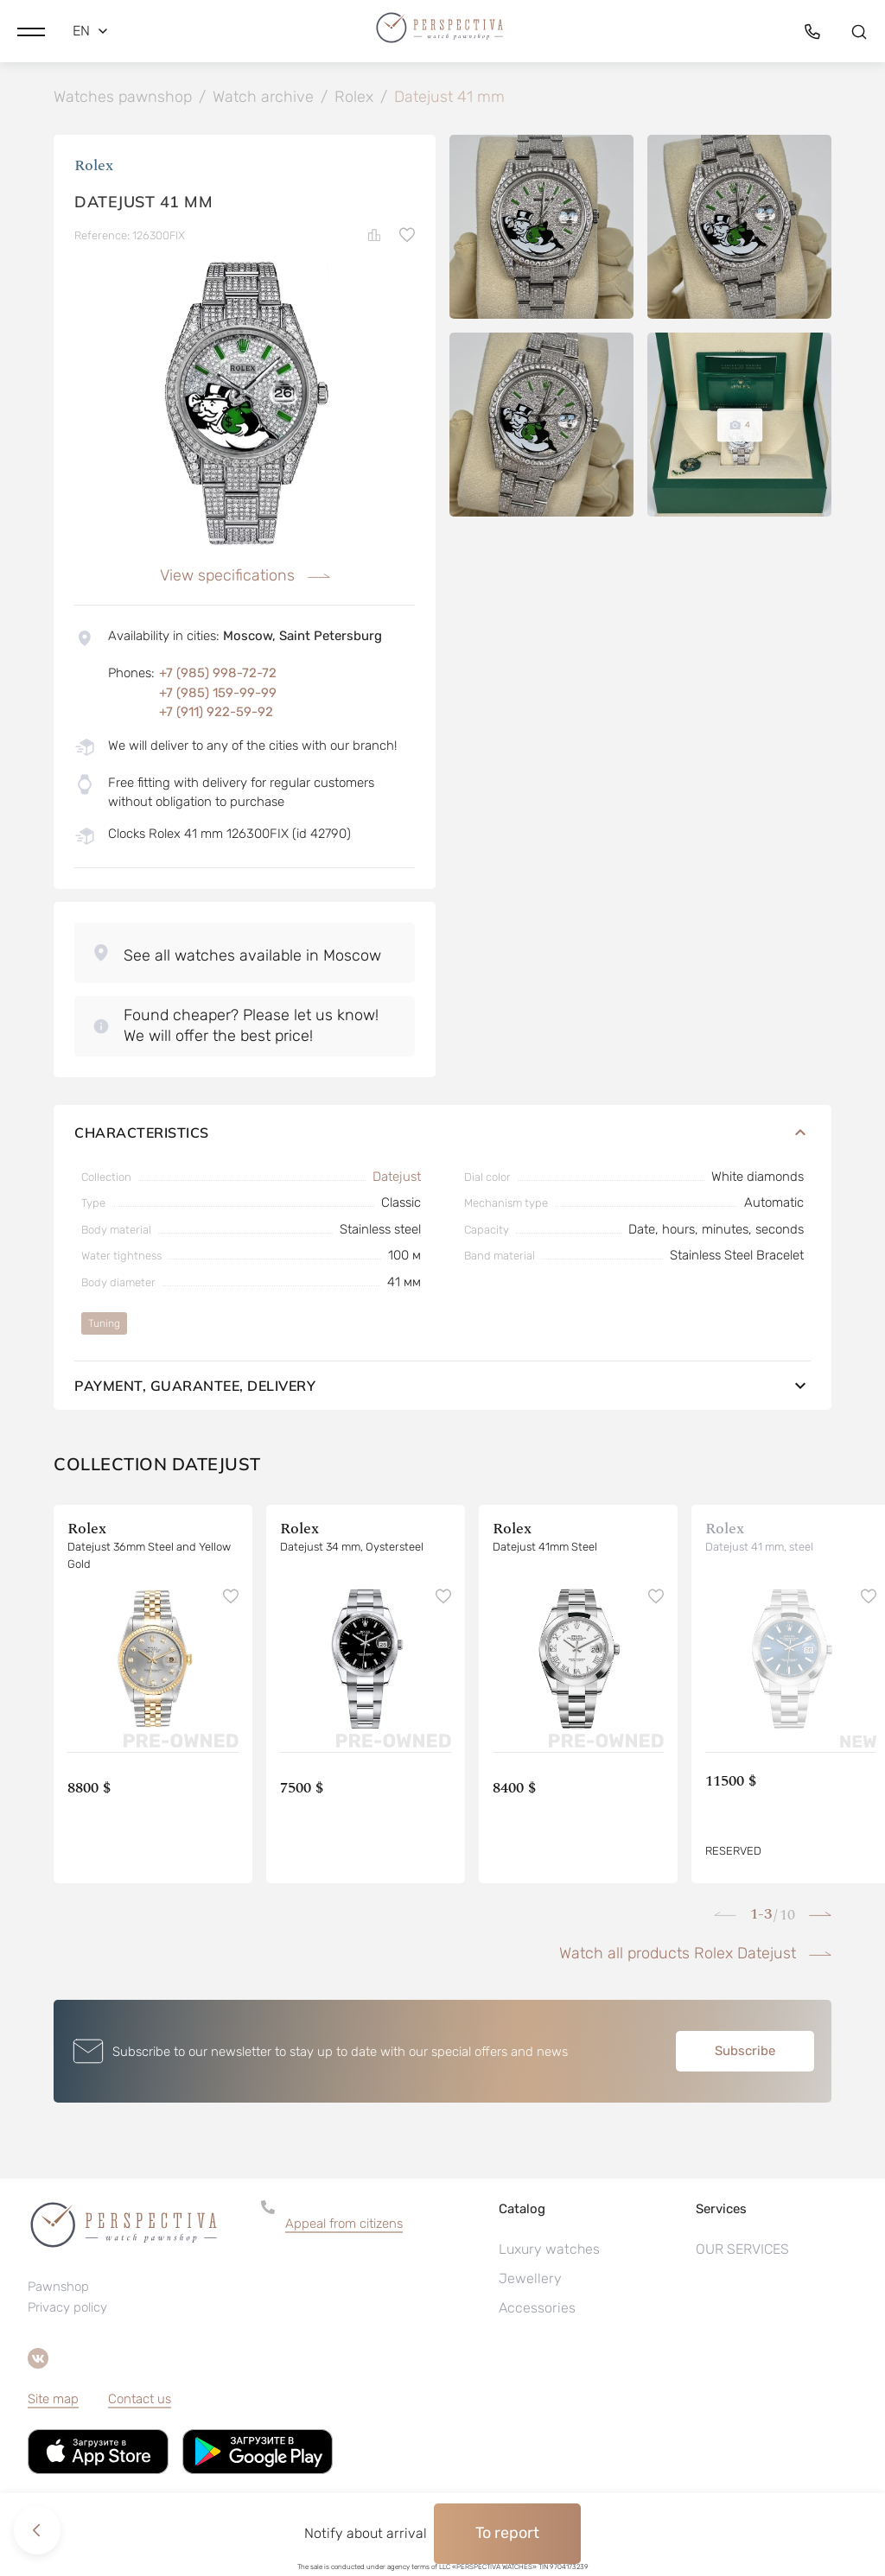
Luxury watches (549, 2250)
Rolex (93, 166)
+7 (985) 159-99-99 (218, 693)
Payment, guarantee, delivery (442, 1386)
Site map (53, 2400)
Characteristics (442, 1133)
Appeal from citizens (344, 2224)
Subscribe (745, 2051)
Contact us (139, 2400)
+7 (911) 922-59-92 (216, 712)
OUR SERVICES (742, 2250)
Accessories (537, 2308)
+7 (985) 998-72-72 (218, 674)
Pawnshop (58, 2287)
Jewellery (530, 2279)
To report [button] (507, 2532)
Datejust (396, 1177)
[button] (31, 30)
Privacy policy (67, 2308)
